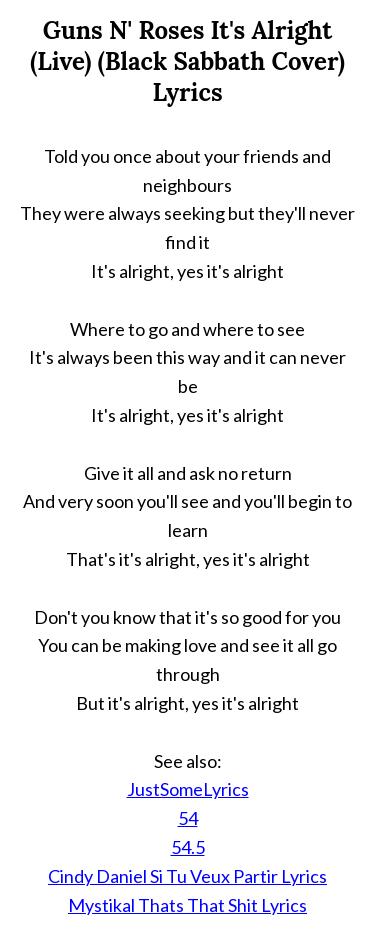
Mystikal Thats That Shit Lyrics (187, 905)
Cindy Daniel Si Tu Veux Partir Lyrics (187, 876)
